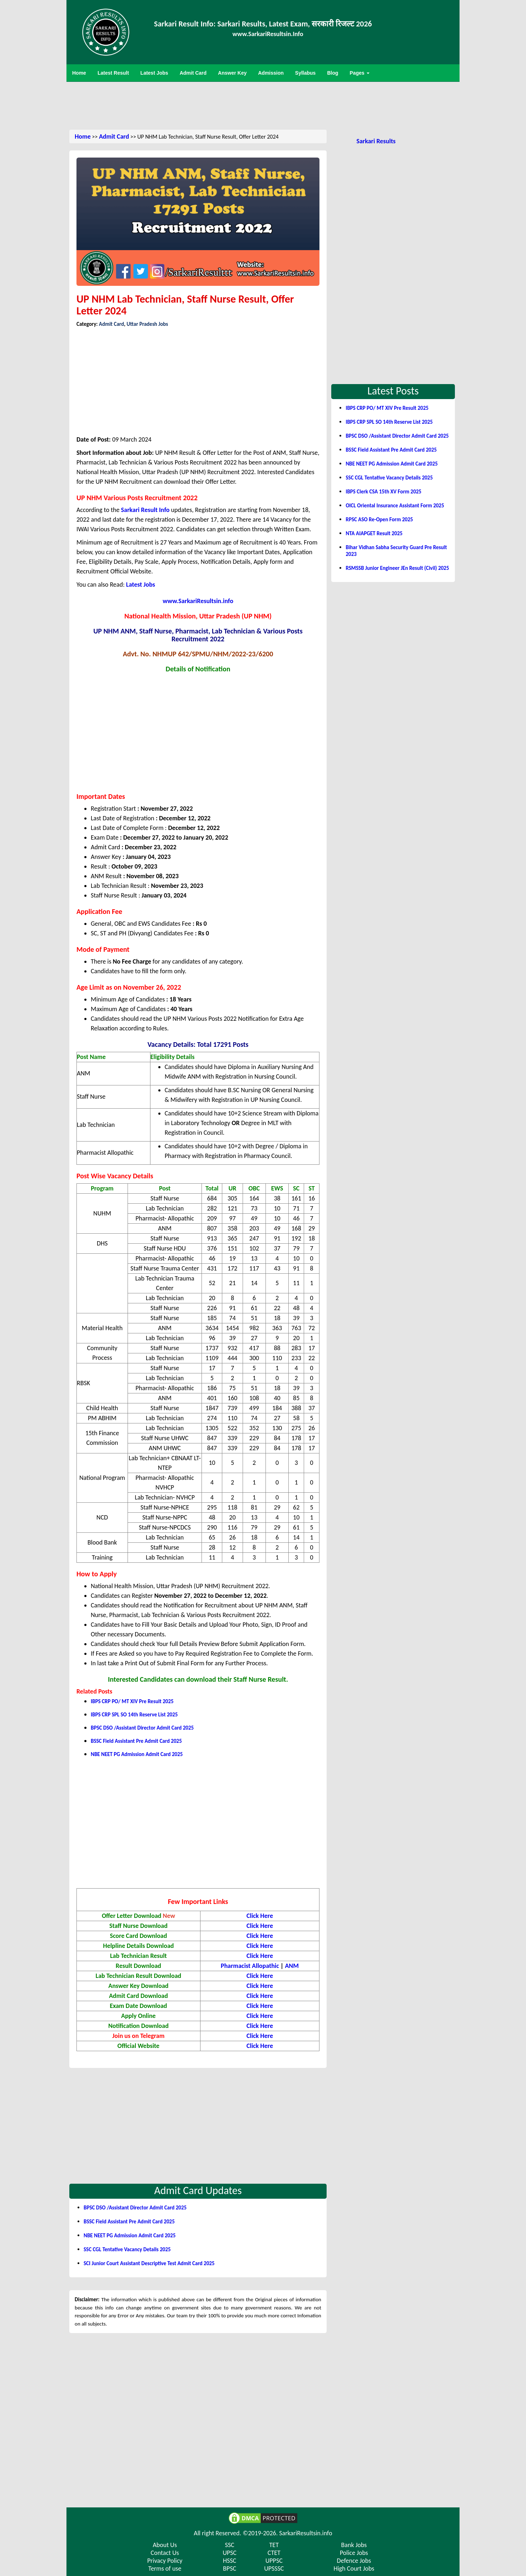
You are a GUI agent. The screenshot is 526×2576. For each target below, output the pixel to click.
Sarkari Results (376, 141)
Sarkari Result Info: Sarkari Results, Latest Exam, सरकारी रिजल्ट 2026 (263, 24)
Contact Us (165, 2553)
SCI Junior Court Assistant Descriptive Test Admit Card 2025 (149, 2263)
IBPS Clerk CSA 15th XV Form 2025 (383, 491)
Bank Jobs (354, 2545)
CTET (274, 2553)
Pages (359, 73)
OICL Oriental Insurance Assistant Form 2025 (395, 505)
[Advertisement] (263, 105)
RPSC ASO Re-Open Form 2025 (379, 519)
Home (83, 136)
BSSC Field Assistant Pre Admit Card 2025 (136, 1741)
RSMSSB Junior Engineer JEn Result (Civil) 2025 (397, 568)
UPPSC (274, 2561)
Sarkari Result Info (145, 510)
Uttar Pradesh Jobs (147, 324)
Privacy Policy (164, 2561)
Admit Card (114, 136)
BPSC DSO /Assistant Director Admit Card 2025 (142, 1728)
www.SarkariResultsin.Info (268, 34)
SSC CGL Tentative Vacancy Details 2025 (127, 2249)
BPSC (229, 2568)
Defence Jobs (354, 2561)
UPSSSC (274, 2568)
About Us (165, 2545)
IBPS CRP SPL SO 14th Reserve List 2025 (134, 1714)
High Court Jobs (353, 2568)
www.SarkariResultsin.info (198, 601)
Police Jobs (354, 2553)
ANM (292, 1966)
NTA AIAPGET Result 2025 (374, 533)
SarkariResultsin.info (305, 2533)
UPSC (230, 2553)
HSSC (229, 2561)
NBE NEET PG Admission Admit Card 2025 (137, 1754)
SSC (229, 2545)
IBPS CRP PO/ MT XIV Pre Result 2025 (132, 1701)
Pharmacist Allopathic (250, 1966)
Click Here (260, 2016)
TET (274, 2545)
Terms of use (164, 2568)
